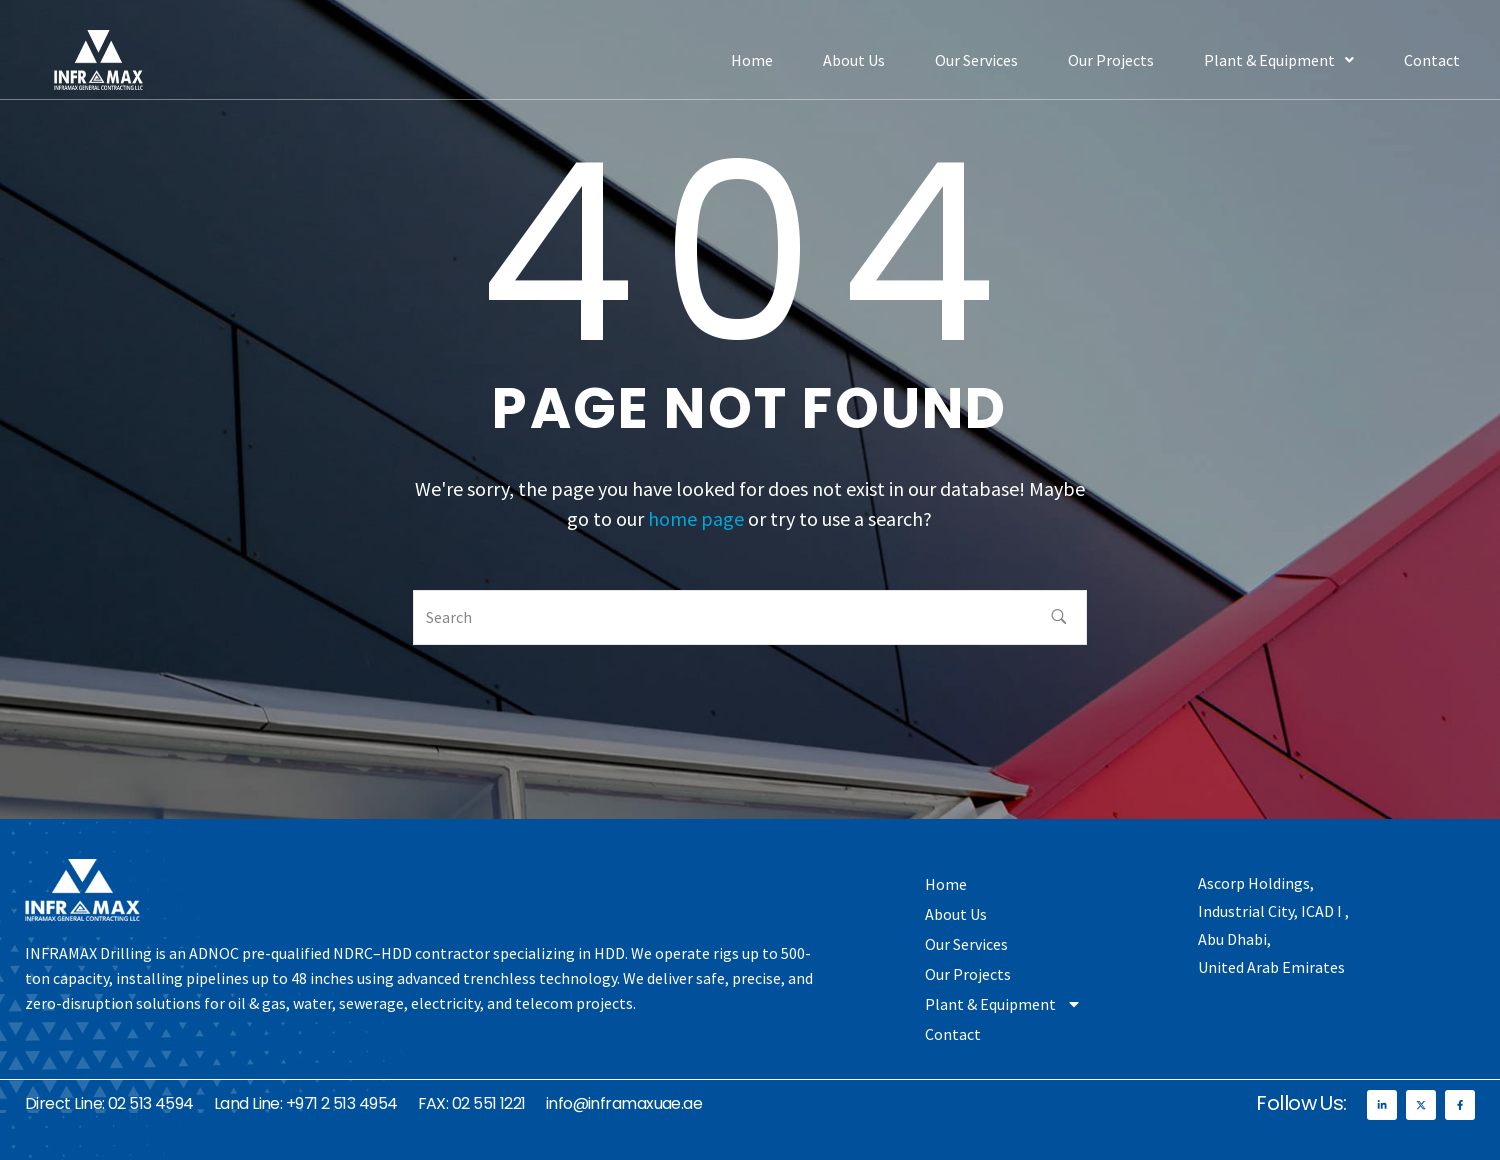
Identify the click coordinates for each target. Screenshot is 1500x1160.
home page (696, 518)
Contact (1432, 60)
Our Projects (1111, 60)
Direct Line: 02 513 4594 (109, 1103)
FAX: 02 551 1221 (472, 1103)
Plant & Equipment (1279, 60)
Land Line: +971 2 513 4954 (306, 1103)
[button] (1279, 60)
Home (752, 60)
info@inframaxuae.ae (624, 1103)
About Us (854, 60)
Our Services (976, 60)
